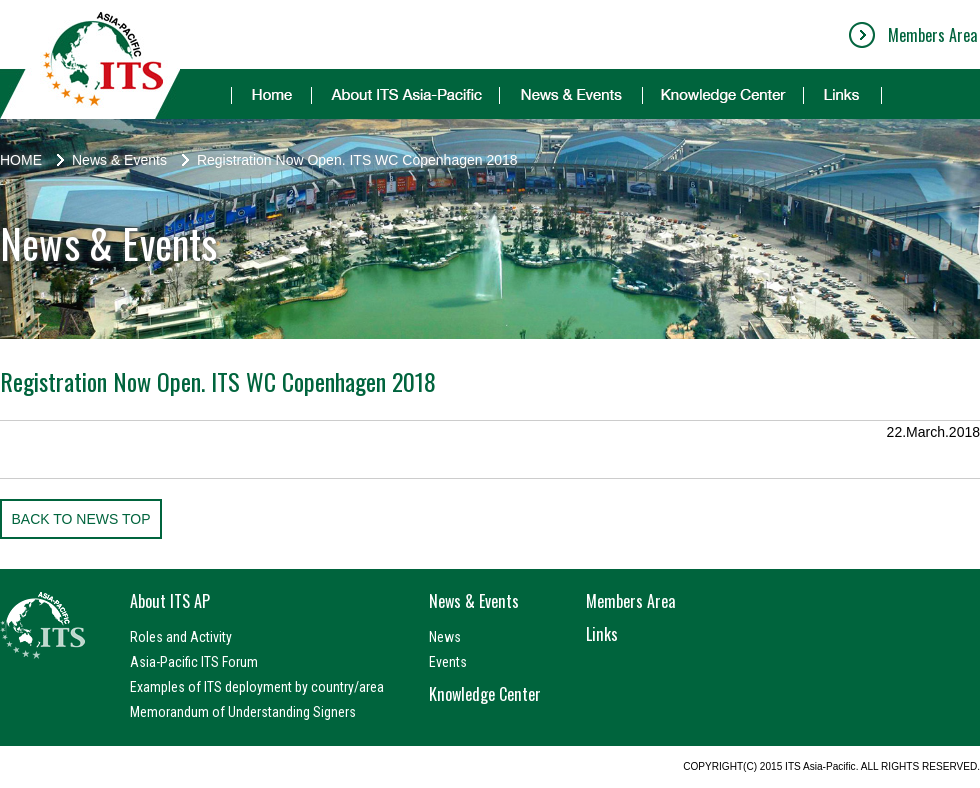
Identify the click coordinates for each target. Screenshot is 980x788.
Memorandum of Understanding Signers (243, 712)
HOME (21, 160)
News (445, 637)
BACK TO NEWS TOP (80, 519)
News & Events (119, 160)
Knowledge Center (485, 694)
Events (448, 662)
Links (602, 634)
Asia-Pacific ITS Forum (194, 662)
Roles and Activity (181, 637)
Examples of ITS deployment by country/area (257, 687)
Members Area (932, 35)
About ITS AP (170, 601)
